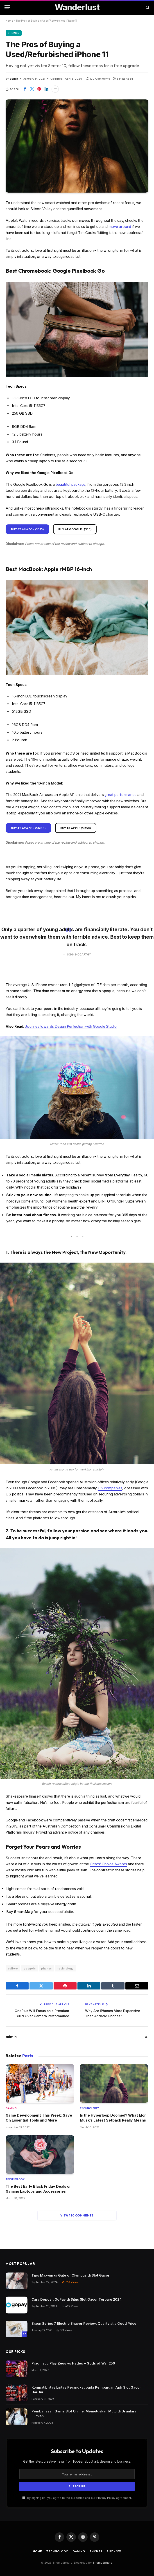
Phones (13, 33)
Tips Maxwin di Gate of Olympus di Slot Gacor (70, 2275)
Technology (89, 2108)
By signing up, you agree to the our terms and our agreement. (77, 2498)
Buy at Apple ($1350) (75, 828)
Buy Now (114, 2551)
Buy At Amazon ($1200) (28, 828)
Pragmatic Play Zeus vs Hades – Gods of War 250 (73, 2363)
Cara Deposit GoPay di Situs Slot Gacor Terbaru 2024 (77, 2299)
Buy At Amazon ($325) (27, 529)
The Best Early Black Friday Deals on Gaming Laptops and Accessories (39, 2189)
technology (65, 1968)
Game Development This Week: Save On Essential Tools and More (39, 2117)
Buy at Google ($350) (74, 529)
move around (120, 227)
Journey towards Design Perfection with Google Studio (71, 1026)
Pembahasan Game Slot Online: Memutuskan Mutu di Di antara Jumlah (84, 2413)
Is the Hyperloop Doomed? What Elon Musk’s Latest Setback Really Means (113, 2117)
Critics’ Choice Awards (108, 1864)
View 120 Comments (77, 2215)
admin (14, 78)
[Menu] (7, 7)
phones (46, 1968)
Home (9, 20)
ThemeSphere (103, 2562)
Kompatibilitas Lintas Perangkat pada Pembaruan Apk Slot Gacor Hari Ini (86, 2389)
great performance (120, 795)
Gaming (11, 2108)
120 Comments (98, 78)
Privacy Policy (105, 2498)
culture (13, 1968)
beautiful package (71, 484)
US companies (110, 1488)
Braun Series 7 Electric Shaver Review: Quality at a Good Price (84, 2323)
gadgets (30, 1968)
